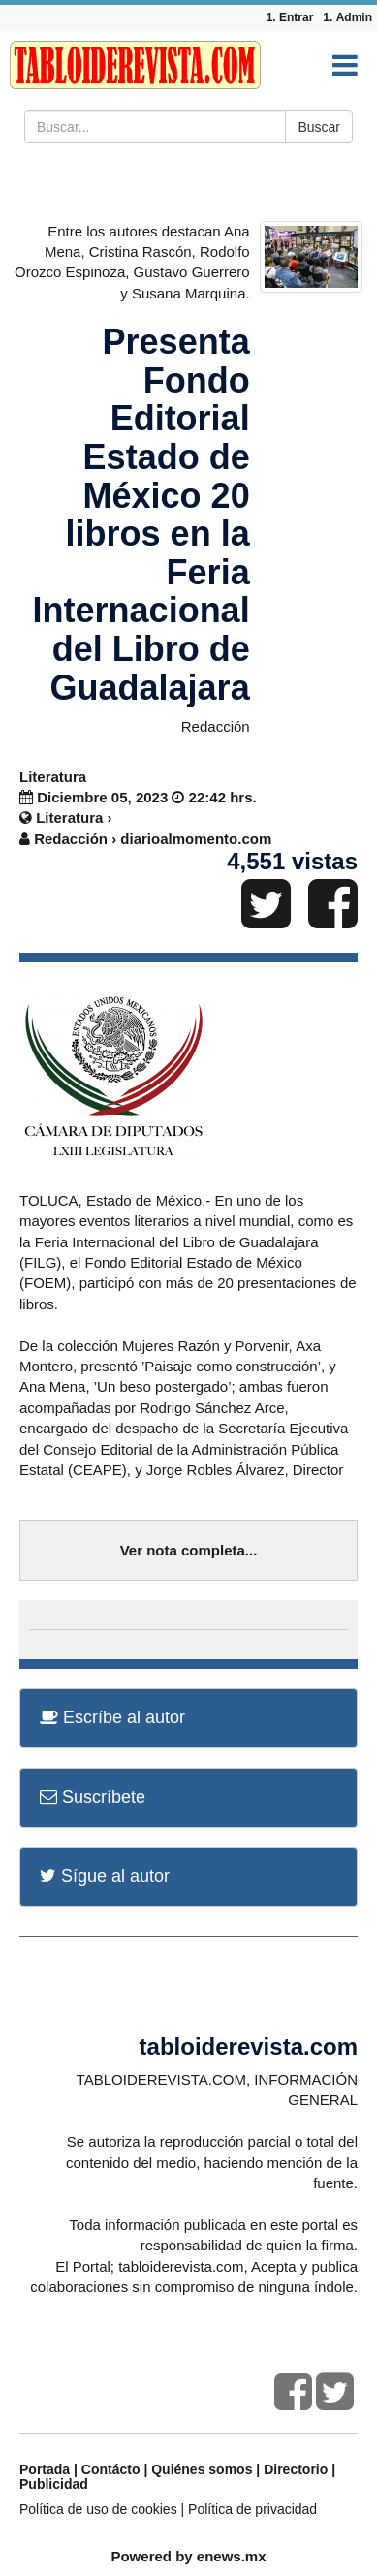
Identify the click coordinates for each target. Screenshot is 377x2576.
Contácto (111, 2469)
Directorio (296, 2469)
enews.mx (232, 2556)
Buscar (319, 127)
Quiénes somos (201, 2469)
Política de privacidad (252, 2509)
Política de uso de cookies (98, 2509)
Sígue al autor (105, 1876)
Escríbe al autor (112, 1717)
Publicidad (53, 2484)
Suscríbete (92, 1796)
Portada (44, 2469)
